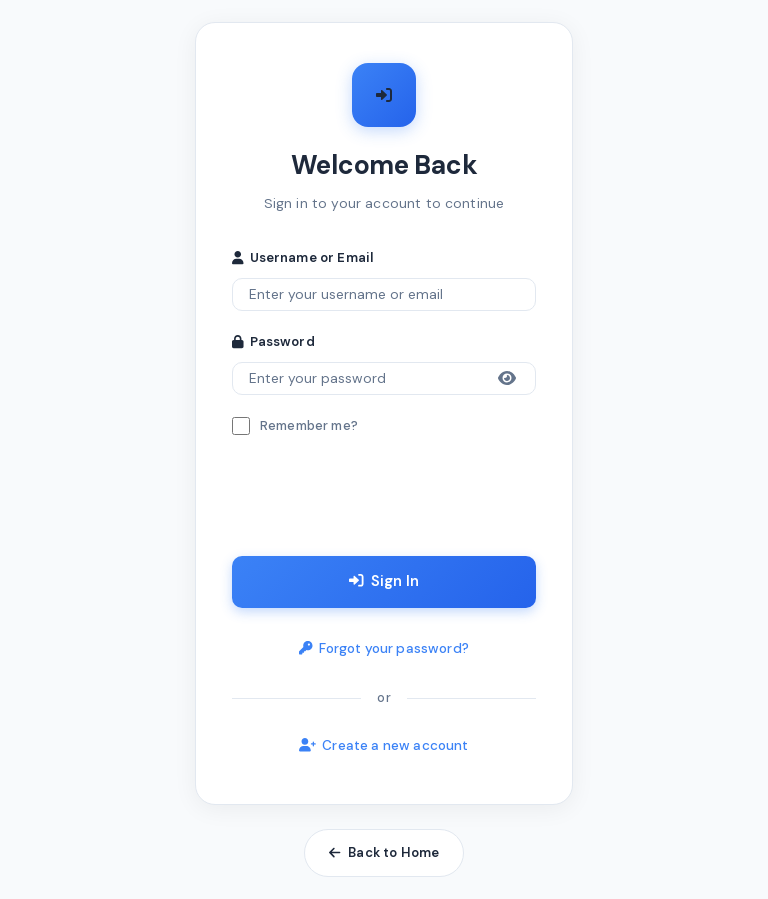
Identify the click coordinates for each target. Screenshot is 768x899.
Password (273, 340)
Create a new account (383, 746)
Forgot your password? (384, 649)
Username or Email (302, 255)
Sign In (384, 582)
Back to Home (384, 853)
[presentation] (384, 501)
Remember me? (309, 425)
